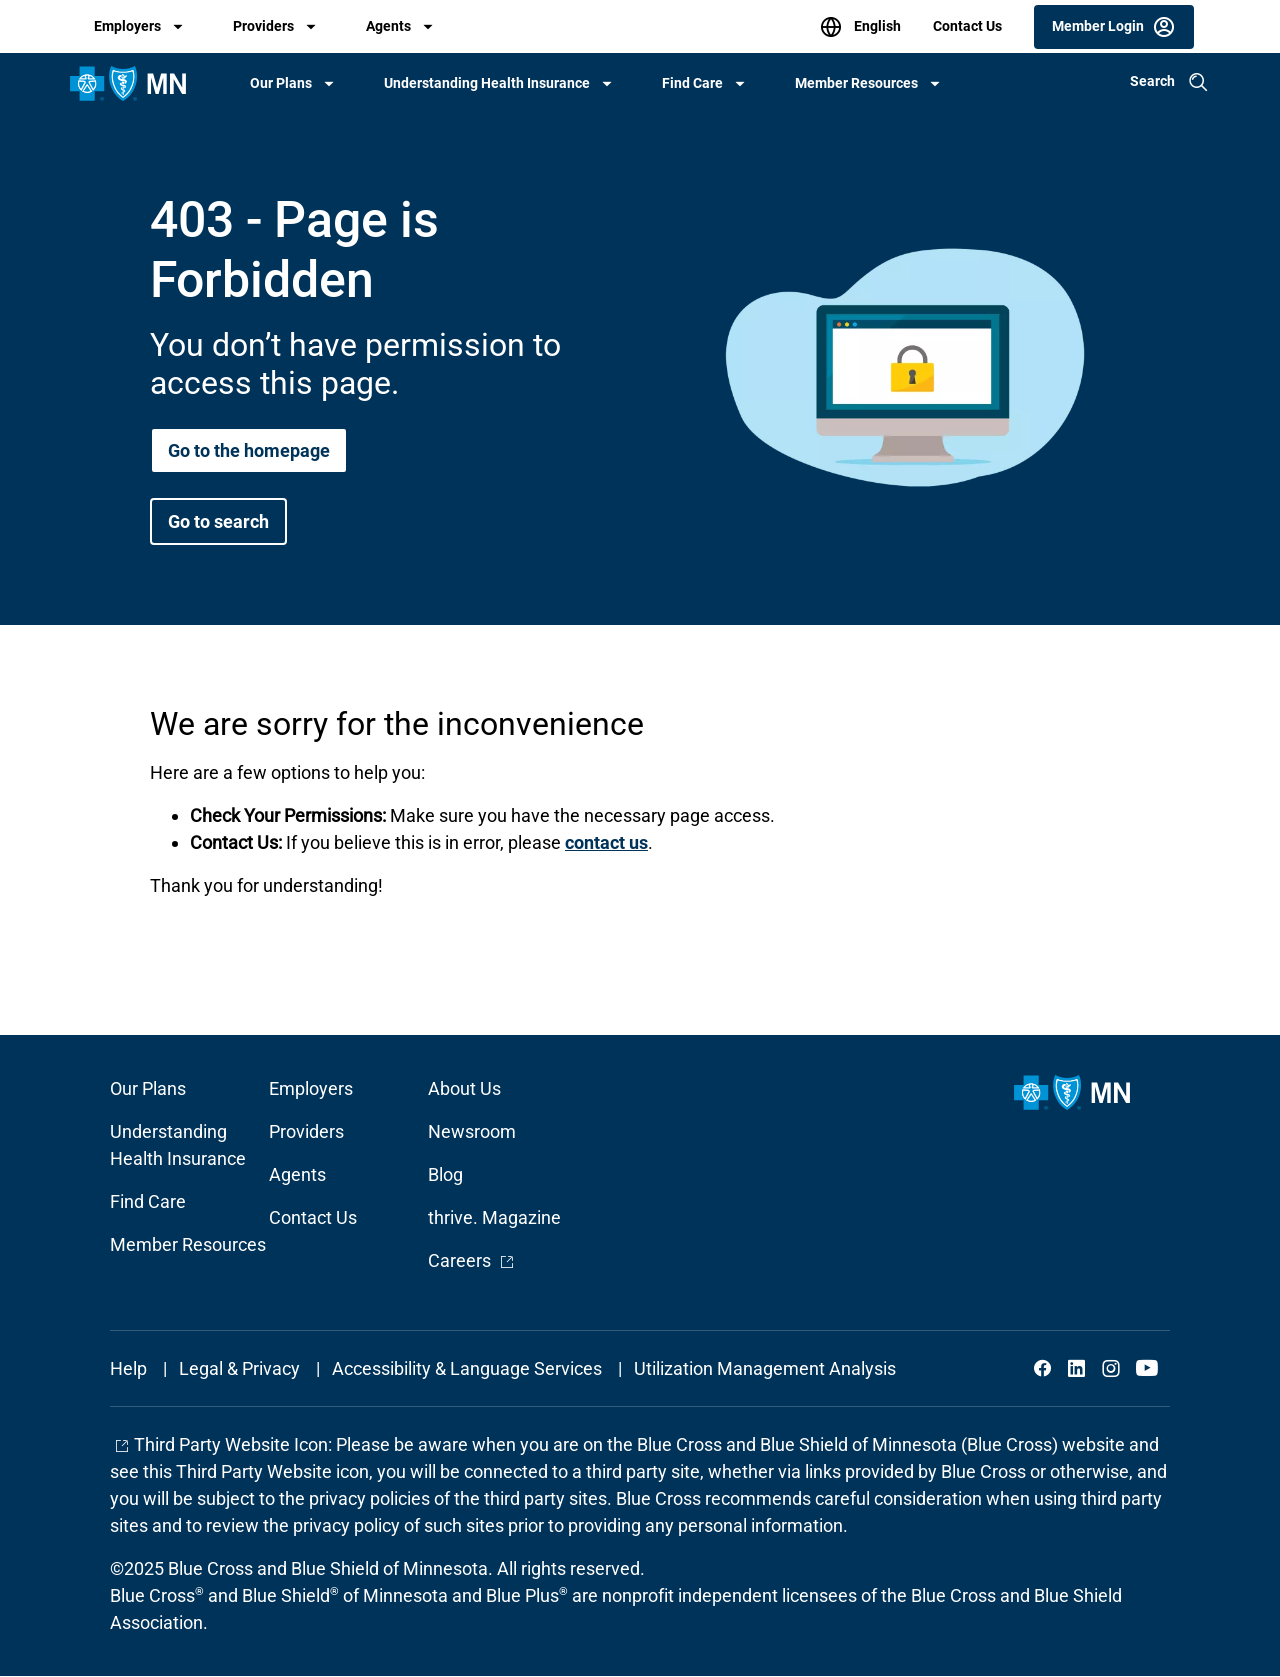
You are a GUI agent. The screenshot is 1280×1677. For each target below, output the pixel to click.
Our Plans (281, 83)
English (876, 25)
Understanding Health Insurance (487, 83)
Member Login (1098, 25)
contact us (606, 842)
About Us (464, 1088)
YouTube (1145, 1368)
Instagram (1111, 1368)
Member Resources (856, 83)
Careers (471, 1260)
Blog (445, 1174)
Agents (388, 26)
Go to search (218, 521)
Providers (263, 26)
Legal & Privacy (239, 1368)
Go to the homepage (249, 450)
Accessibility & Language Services (467, 1368)
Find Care (692, 83)
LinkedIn (1077, 1368)
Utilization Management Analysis (765, 1368)
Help (128, 1368)
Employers (127, 26)
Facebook (1043, 1368)
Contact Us (967, 26)
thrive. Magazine (494, 1217)
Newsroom (472, 1131)
